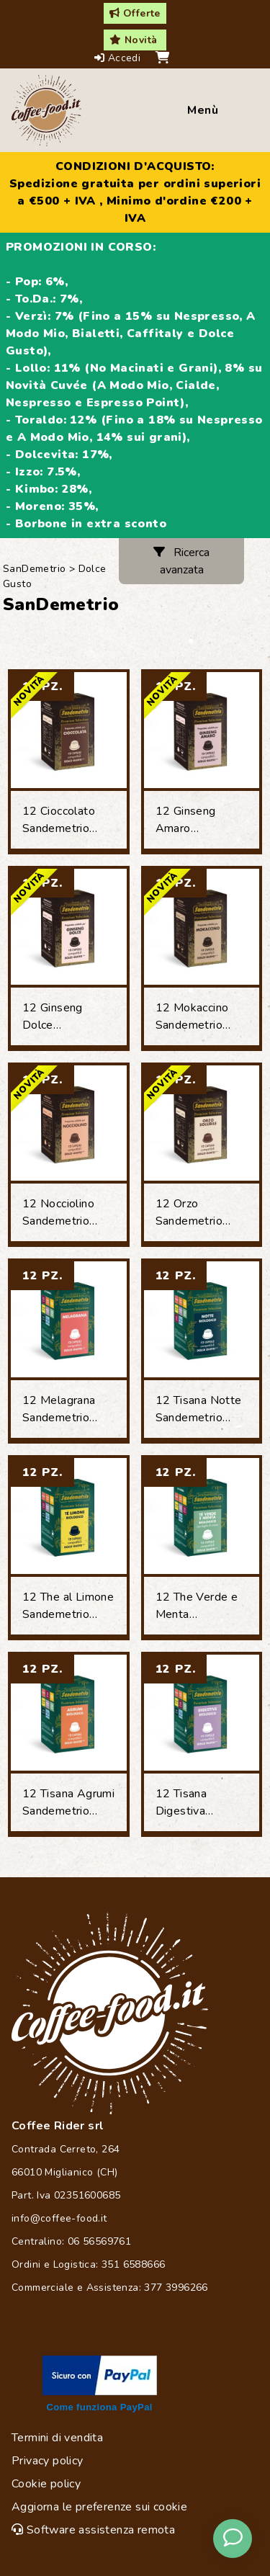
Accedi (119, 58)
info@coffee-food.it (59, 2218)
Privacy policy (48, 2461)
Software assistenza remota (93, 2530)
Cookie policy (46, 2484)
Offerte (135, 13)
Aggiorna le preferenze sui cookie (99, 2507)
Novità (133, 40)
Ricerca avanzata (181, 561)
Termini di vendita (57, 2438)
